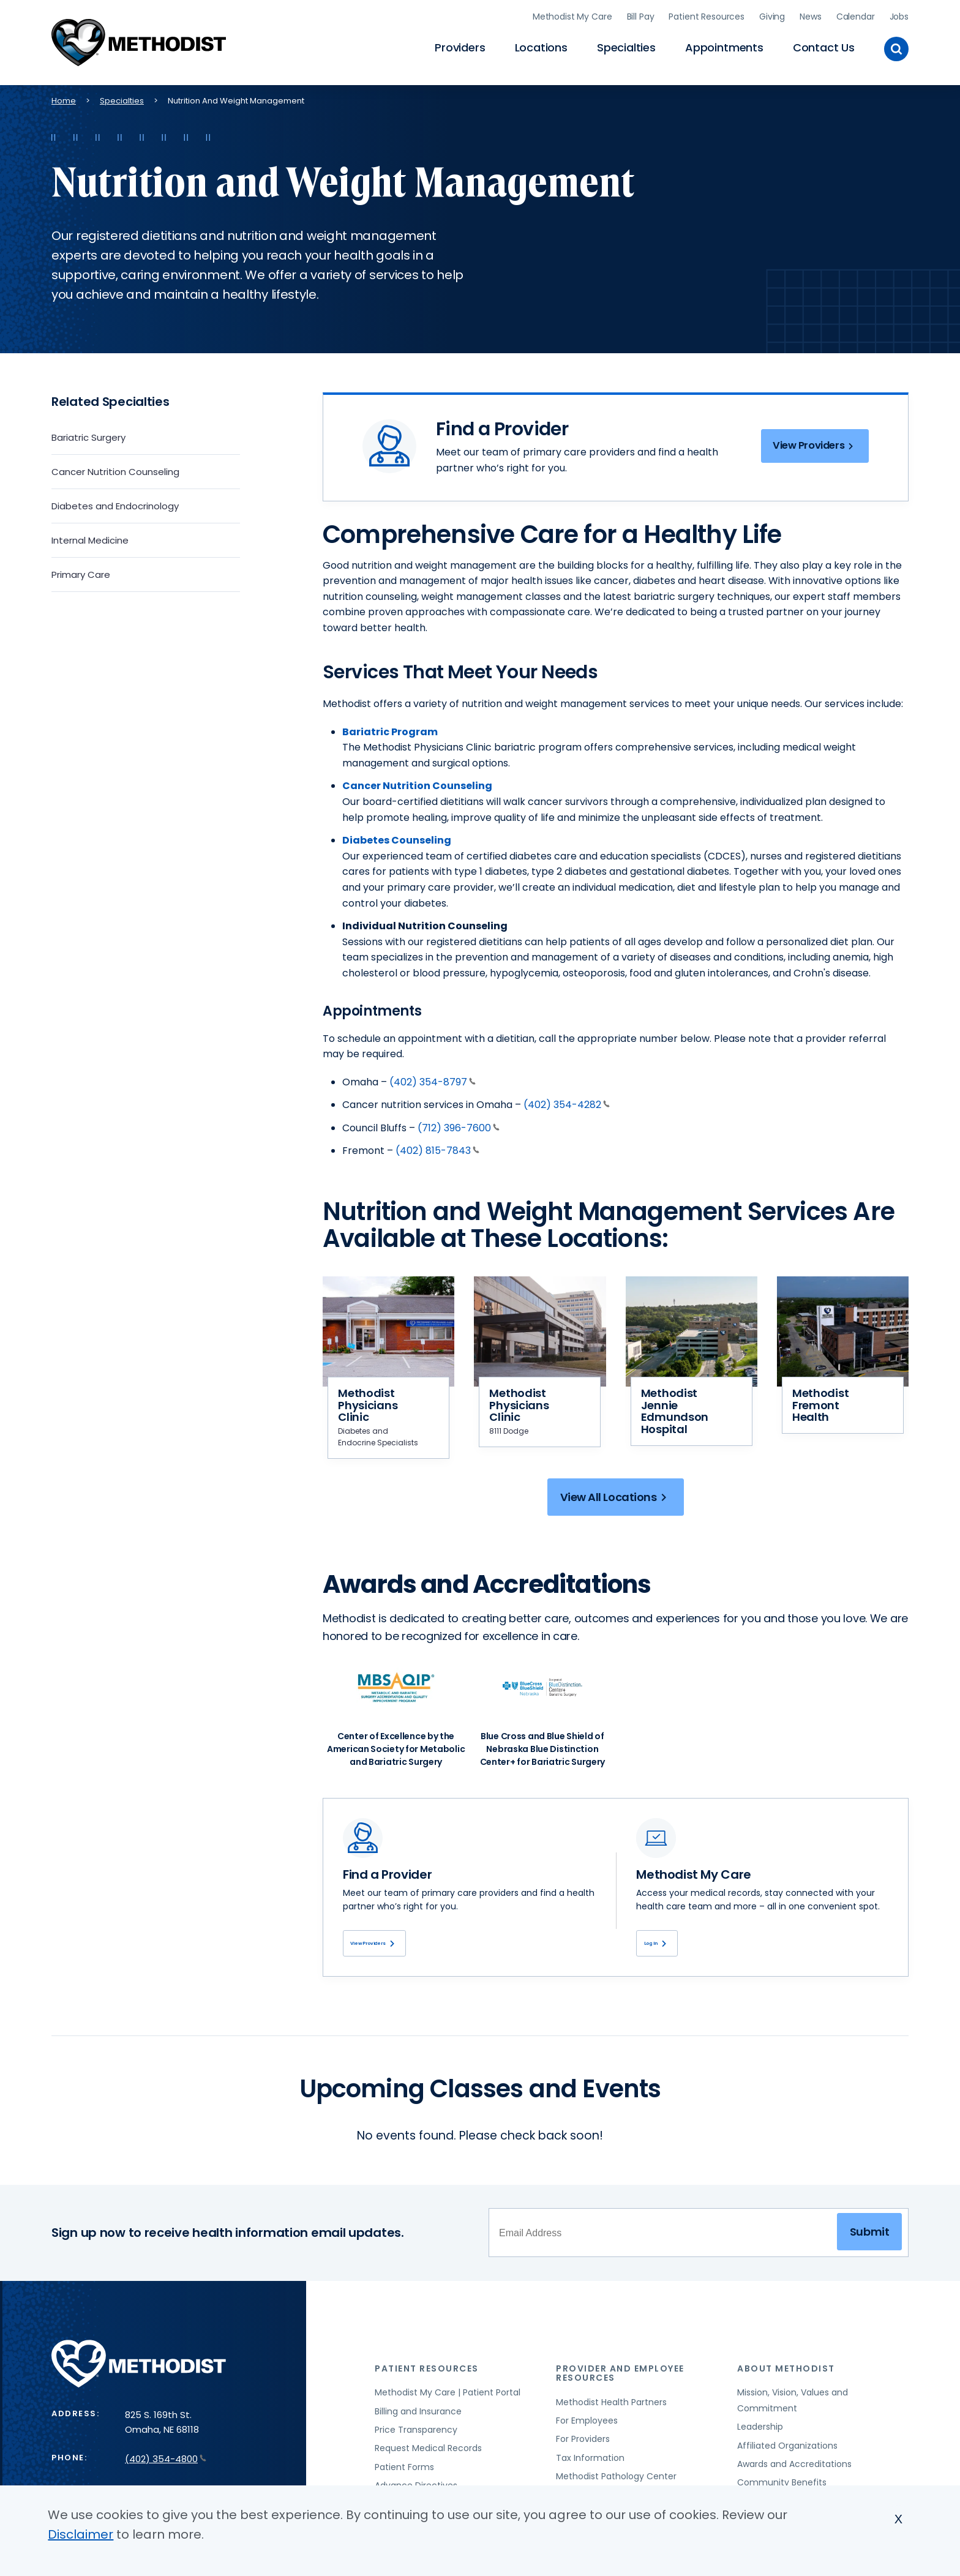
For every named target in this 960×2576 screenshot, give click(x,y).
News (810, 15)
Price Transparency (416, 2434)
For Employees (587, 2425)
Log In (666, 1945)
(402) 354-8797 (432, 1080)
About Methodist (786, 2372)
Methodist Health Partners (611, 2406)
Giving (772, 15)
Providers (460, 46)
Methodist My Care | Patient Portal (447, 2397)
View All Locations (616, 1497)
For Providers (583, 2443)
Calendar (855, 15)
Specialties (626, 46)
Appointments (724, 46)
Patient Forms (404, 2471)
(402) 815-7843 (437, 1149)
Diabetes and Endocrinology (115, 503)
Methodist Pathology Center (616, 2480)
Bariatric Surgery (88, 435)
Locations (541, 46)
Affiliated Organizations (787, 2449)
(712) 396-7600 (459, 1125)
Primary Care (80, 572)
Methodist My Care (572, 15)
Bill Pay (640, 15)
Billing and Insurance (418, 2415)
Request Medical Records (428, 2452)
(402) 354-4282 (566, 1102)
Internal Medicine (90, 537)
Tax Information (590, 2461)
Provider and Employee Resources (620, 2376)
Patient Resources (706, 15)
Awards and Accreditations (794, 2468)
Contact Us (824, 46)
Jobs (899, 15)
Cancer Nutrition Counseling (115, 469)
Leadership (760, 2431)
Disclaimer (80, 2534)
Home (63, 98)
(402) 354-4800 (165, 2462)
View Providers (811, 445)
